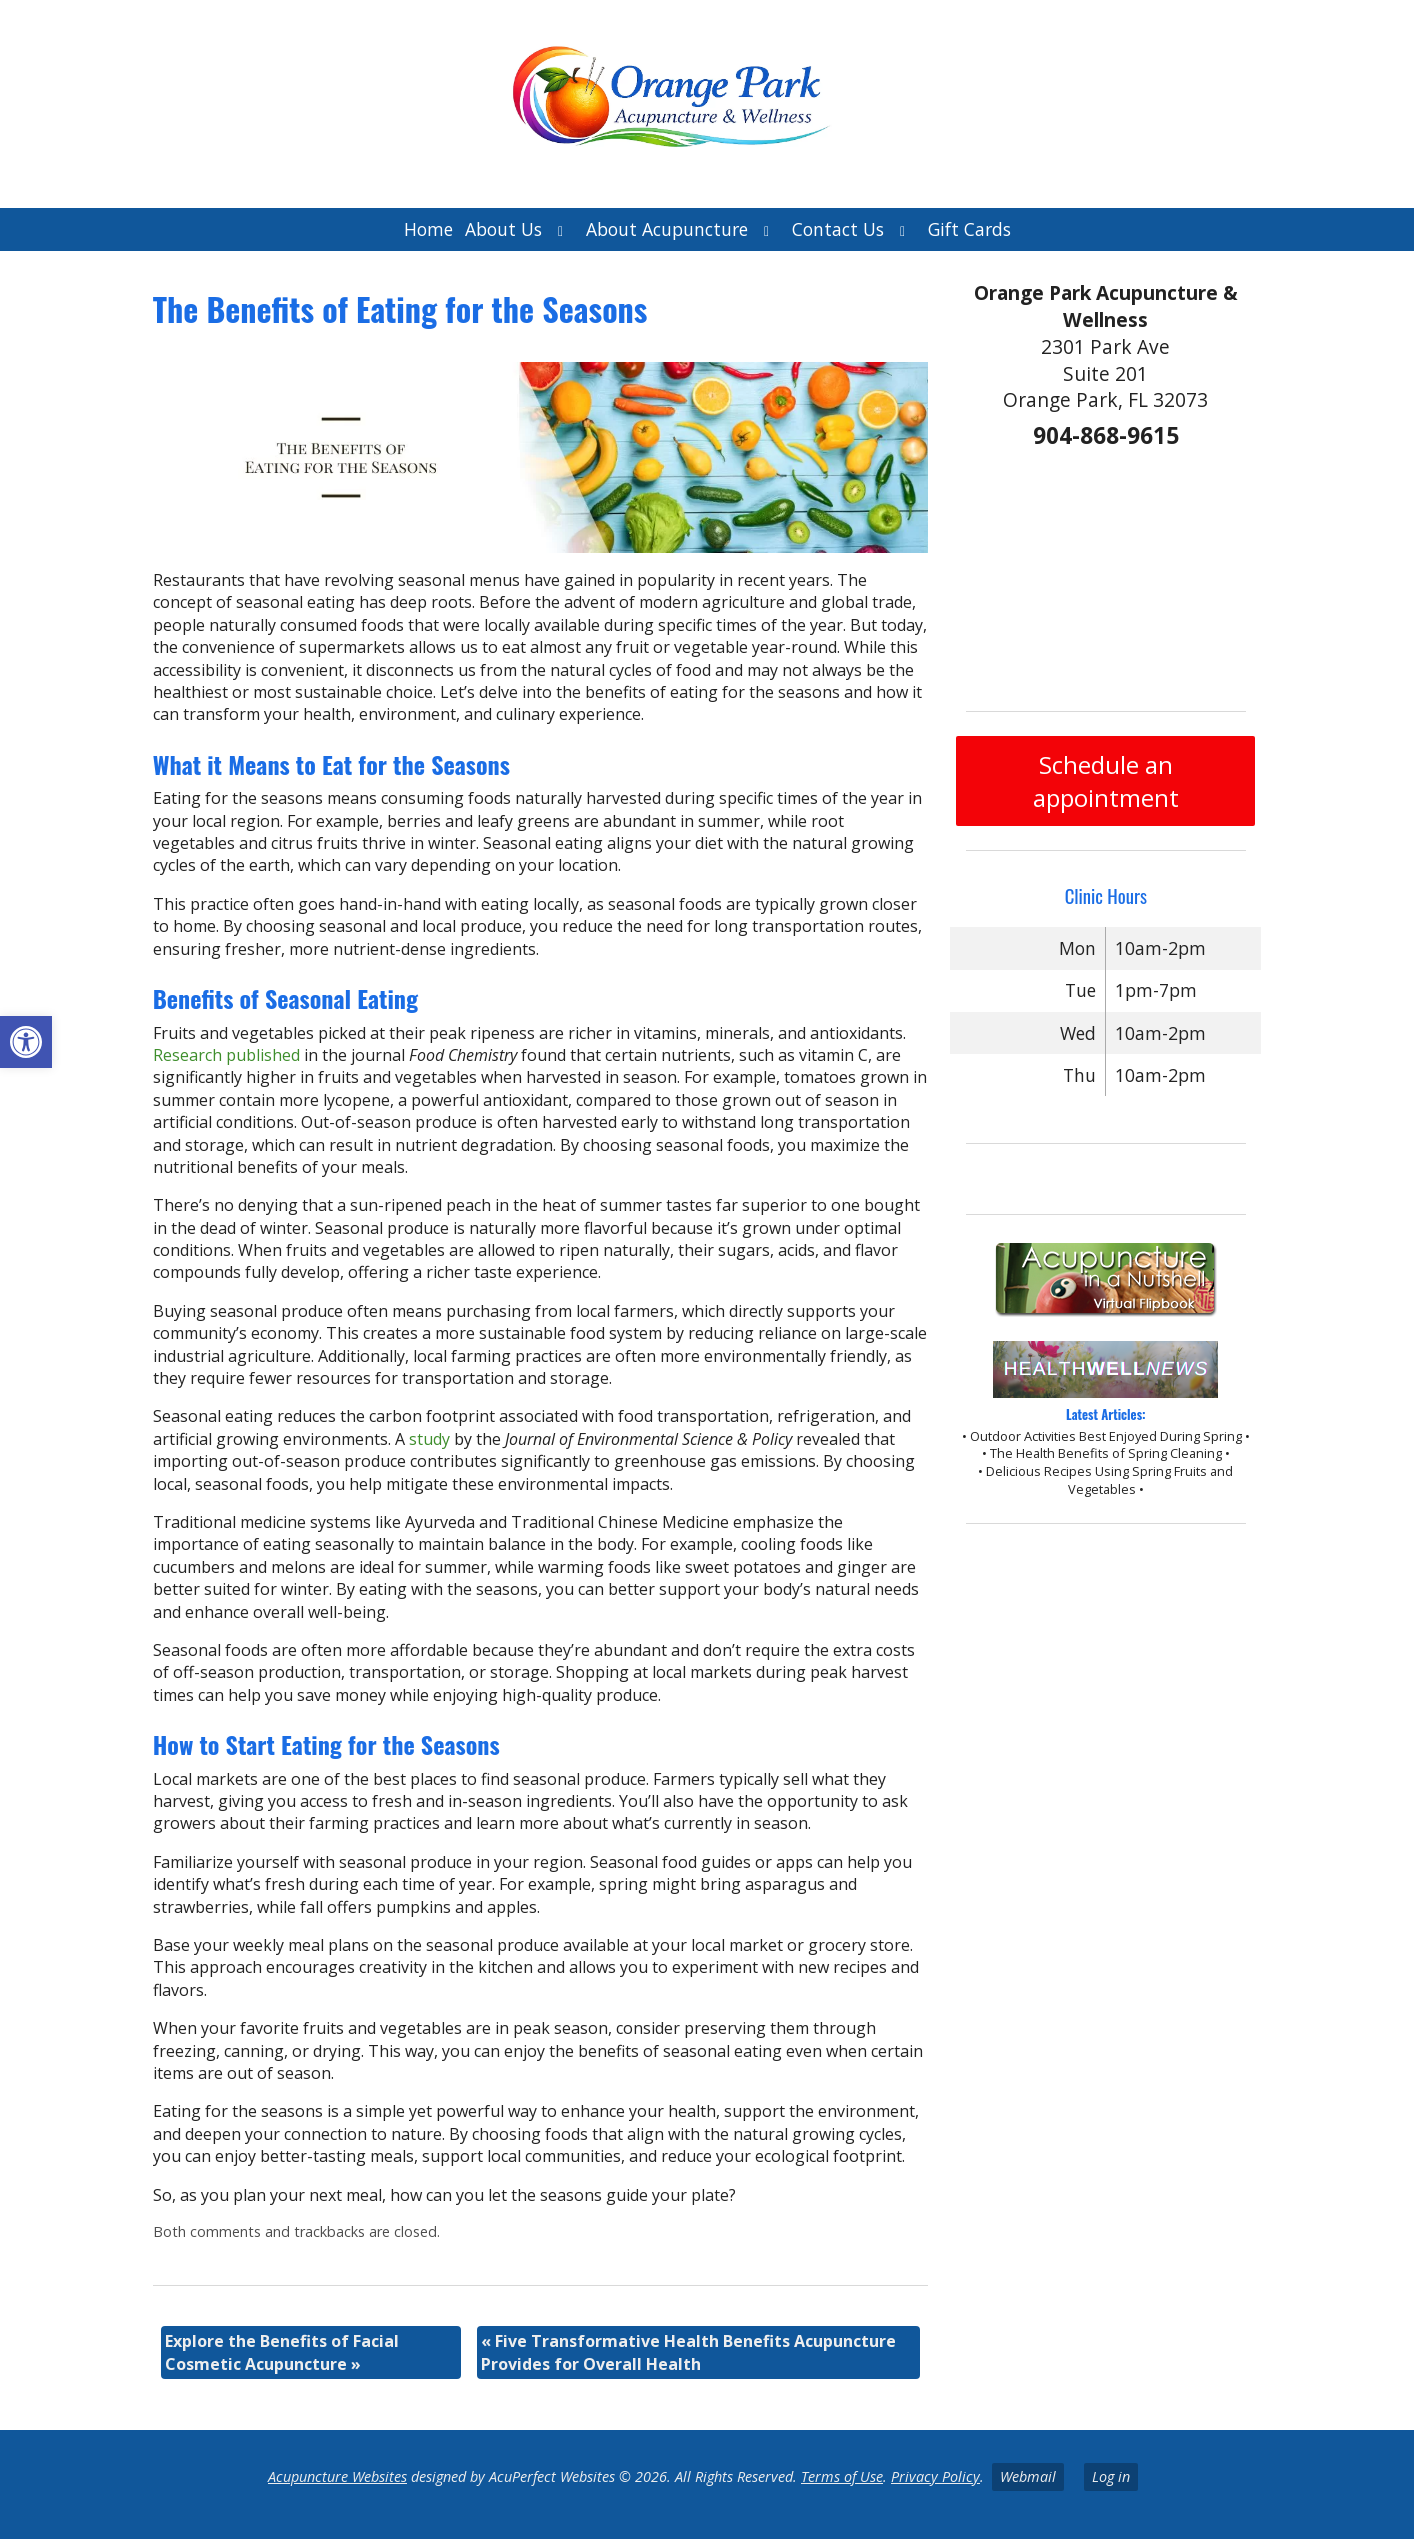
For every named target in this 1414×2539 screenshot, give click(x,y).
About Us (503, 229)
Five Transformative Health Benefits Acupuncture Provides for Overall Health (688, 2352)
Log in (1111, 2476)
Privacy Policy (935, 2476)
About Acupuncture (667, 229)
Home (428, 229)
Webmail (1028, 2476)
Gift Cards (969, 229)
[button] (26, 1042)
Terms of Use (842, 2476)
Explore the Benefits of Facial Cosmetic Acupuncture (282, 2352)
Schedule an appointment (1106, 781)
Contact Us (838, 229)
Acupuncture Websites (337, 2476)
